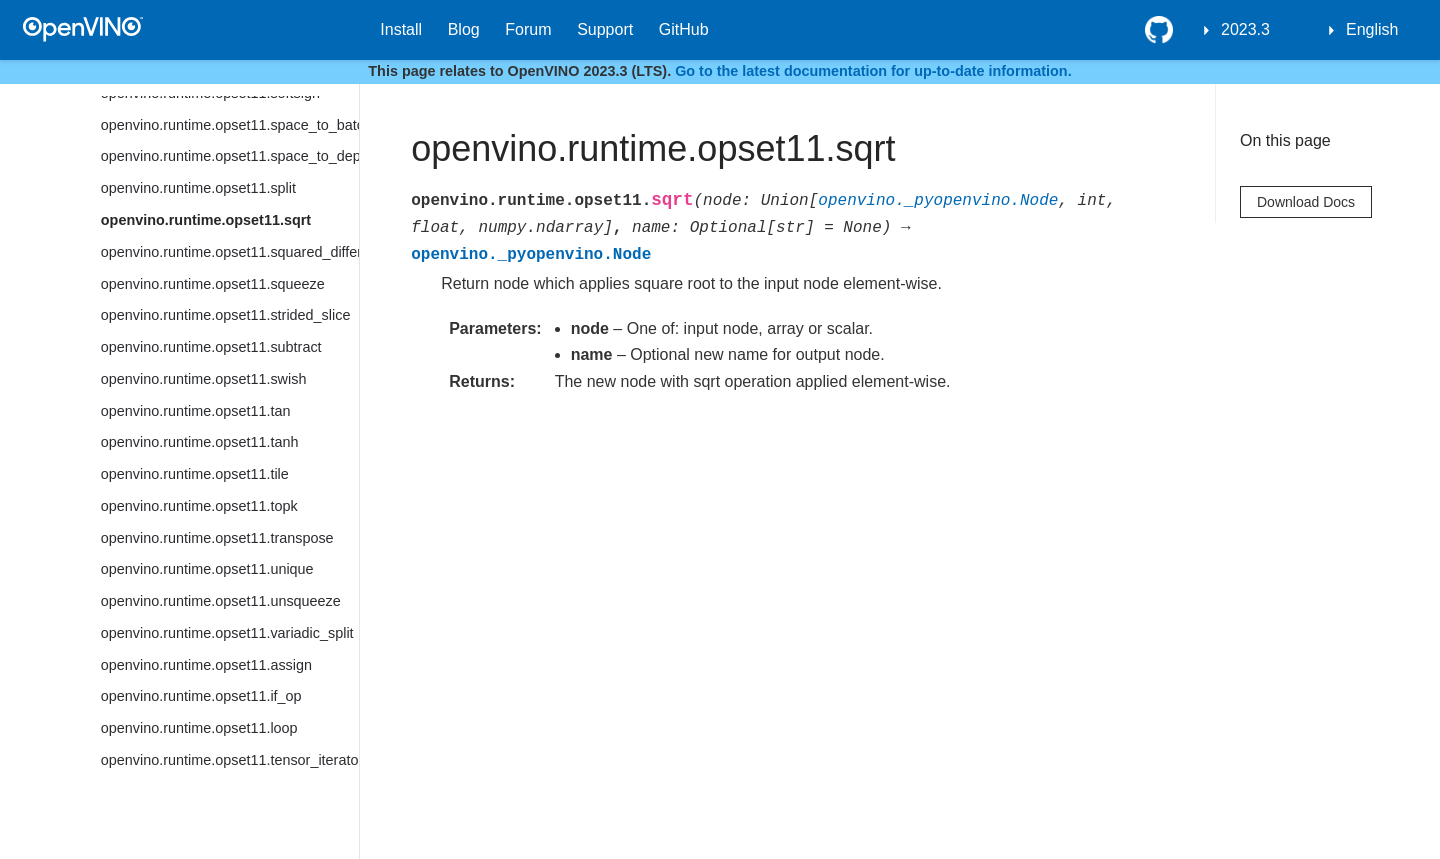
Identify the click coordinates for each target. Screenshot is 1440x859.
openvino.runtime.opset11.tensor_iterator (230, 760)
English (1372, 29)
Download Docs (1306, 202)
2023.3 (1245, 29)
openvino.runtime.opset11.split (198, 188)
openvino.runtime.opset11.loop (199, 728)
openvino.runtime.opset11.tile (195, 474)
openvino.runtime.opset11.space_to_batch (230, 125)
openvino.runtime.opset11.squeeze (213, 284)
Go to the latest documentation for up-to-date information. (873, 71)
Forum (528, 29)
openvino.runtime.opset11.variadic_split (227, 633)
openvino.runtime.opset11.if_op (201, 696)
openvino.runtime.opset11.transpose (217, 538)
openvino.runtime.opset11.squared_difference (230, 252)
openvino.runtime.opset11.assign (206, 665)
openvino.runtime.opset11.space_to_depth (230, 156)
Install (401, 29)
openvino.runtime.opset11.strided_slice (226, 315)
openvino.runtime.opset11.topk (199, 506)
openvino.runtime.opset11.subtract (211, 347)
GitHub (684, 29)
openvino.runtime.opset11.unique (207, 569)
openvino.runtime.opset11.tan (196, 411)
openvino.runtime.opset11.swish (204, 379)
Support (605, 29)
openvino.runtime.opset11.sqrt (206, 220)
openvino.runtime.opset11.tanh (200, 442)
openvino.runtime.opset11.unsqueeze (221, 601)
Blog (464, 29)
